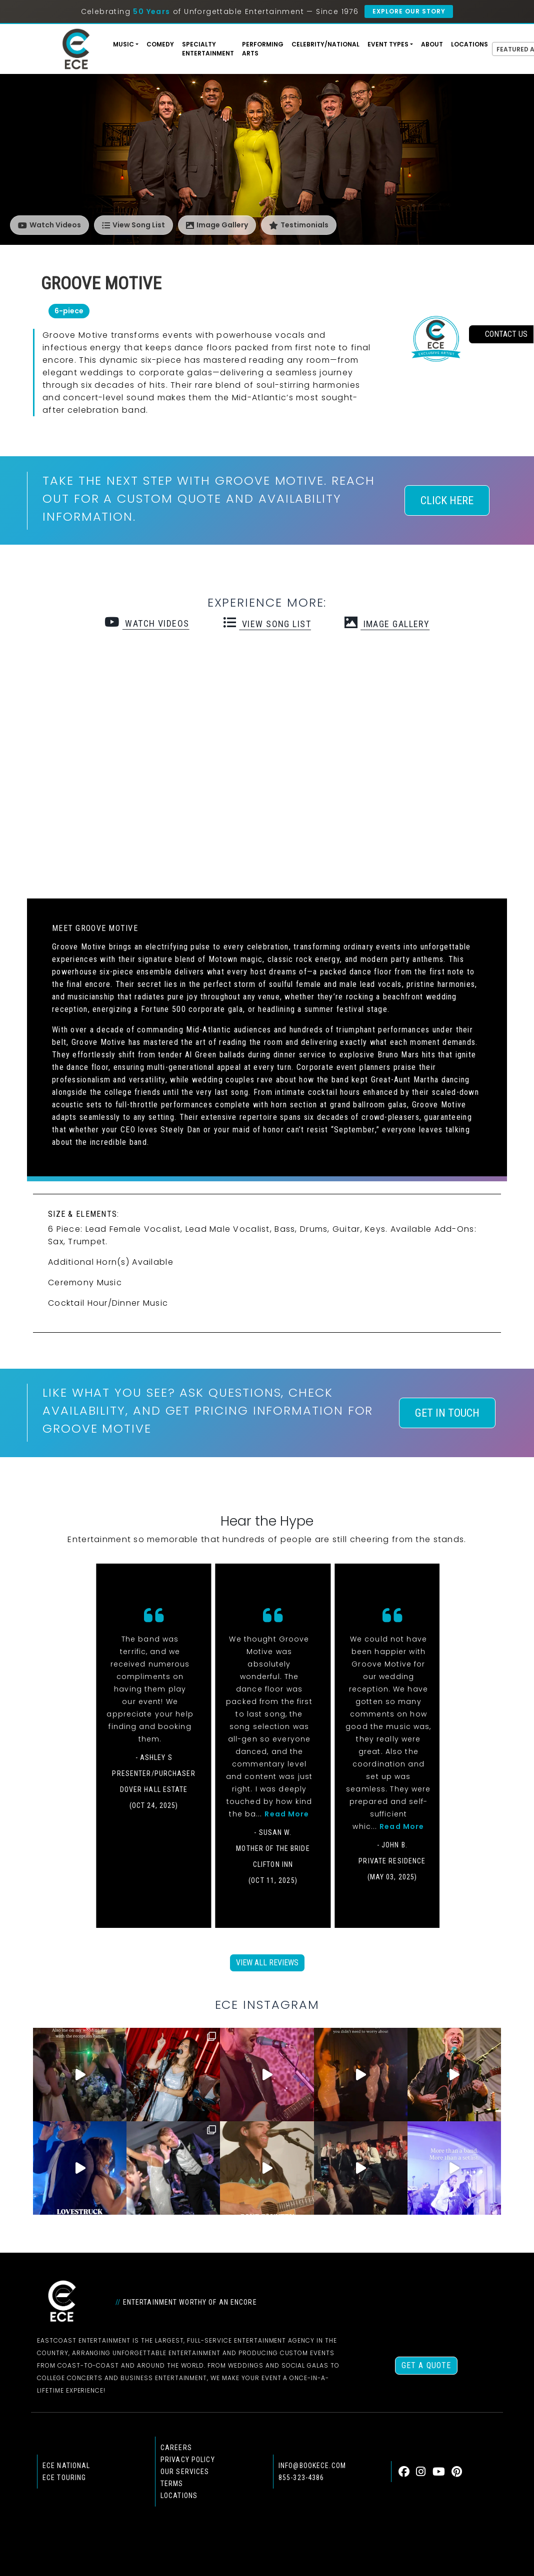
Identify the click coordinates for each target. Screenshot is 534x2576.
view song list (267, 624)
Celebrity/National (326, 44)
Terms (172, 2484)
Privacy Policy (187, 2460)
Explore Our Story (408, 11)
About (432, 44)
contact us (501, 334)
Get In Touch (447, 1413)
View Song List (133, 225)
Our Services (184, 2472)
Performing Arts (263, 48)
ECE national (66, 2466)
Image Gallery (217, 225)
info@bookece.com (312, 2466)
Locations (469, 44)
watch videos (146, 623)
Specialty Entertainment (208, 48)
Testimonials (298, 225)
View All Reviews (267, 1962)
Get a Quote (426, 2365)
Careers (176, 2448)
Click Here (447, 500)
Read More (286, 1814)
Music (123, 44)
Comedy (160, 44)
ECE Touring (64, 2478)
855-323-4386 (301, 2478)
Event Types (388, 44)
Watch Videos (49, 225)
